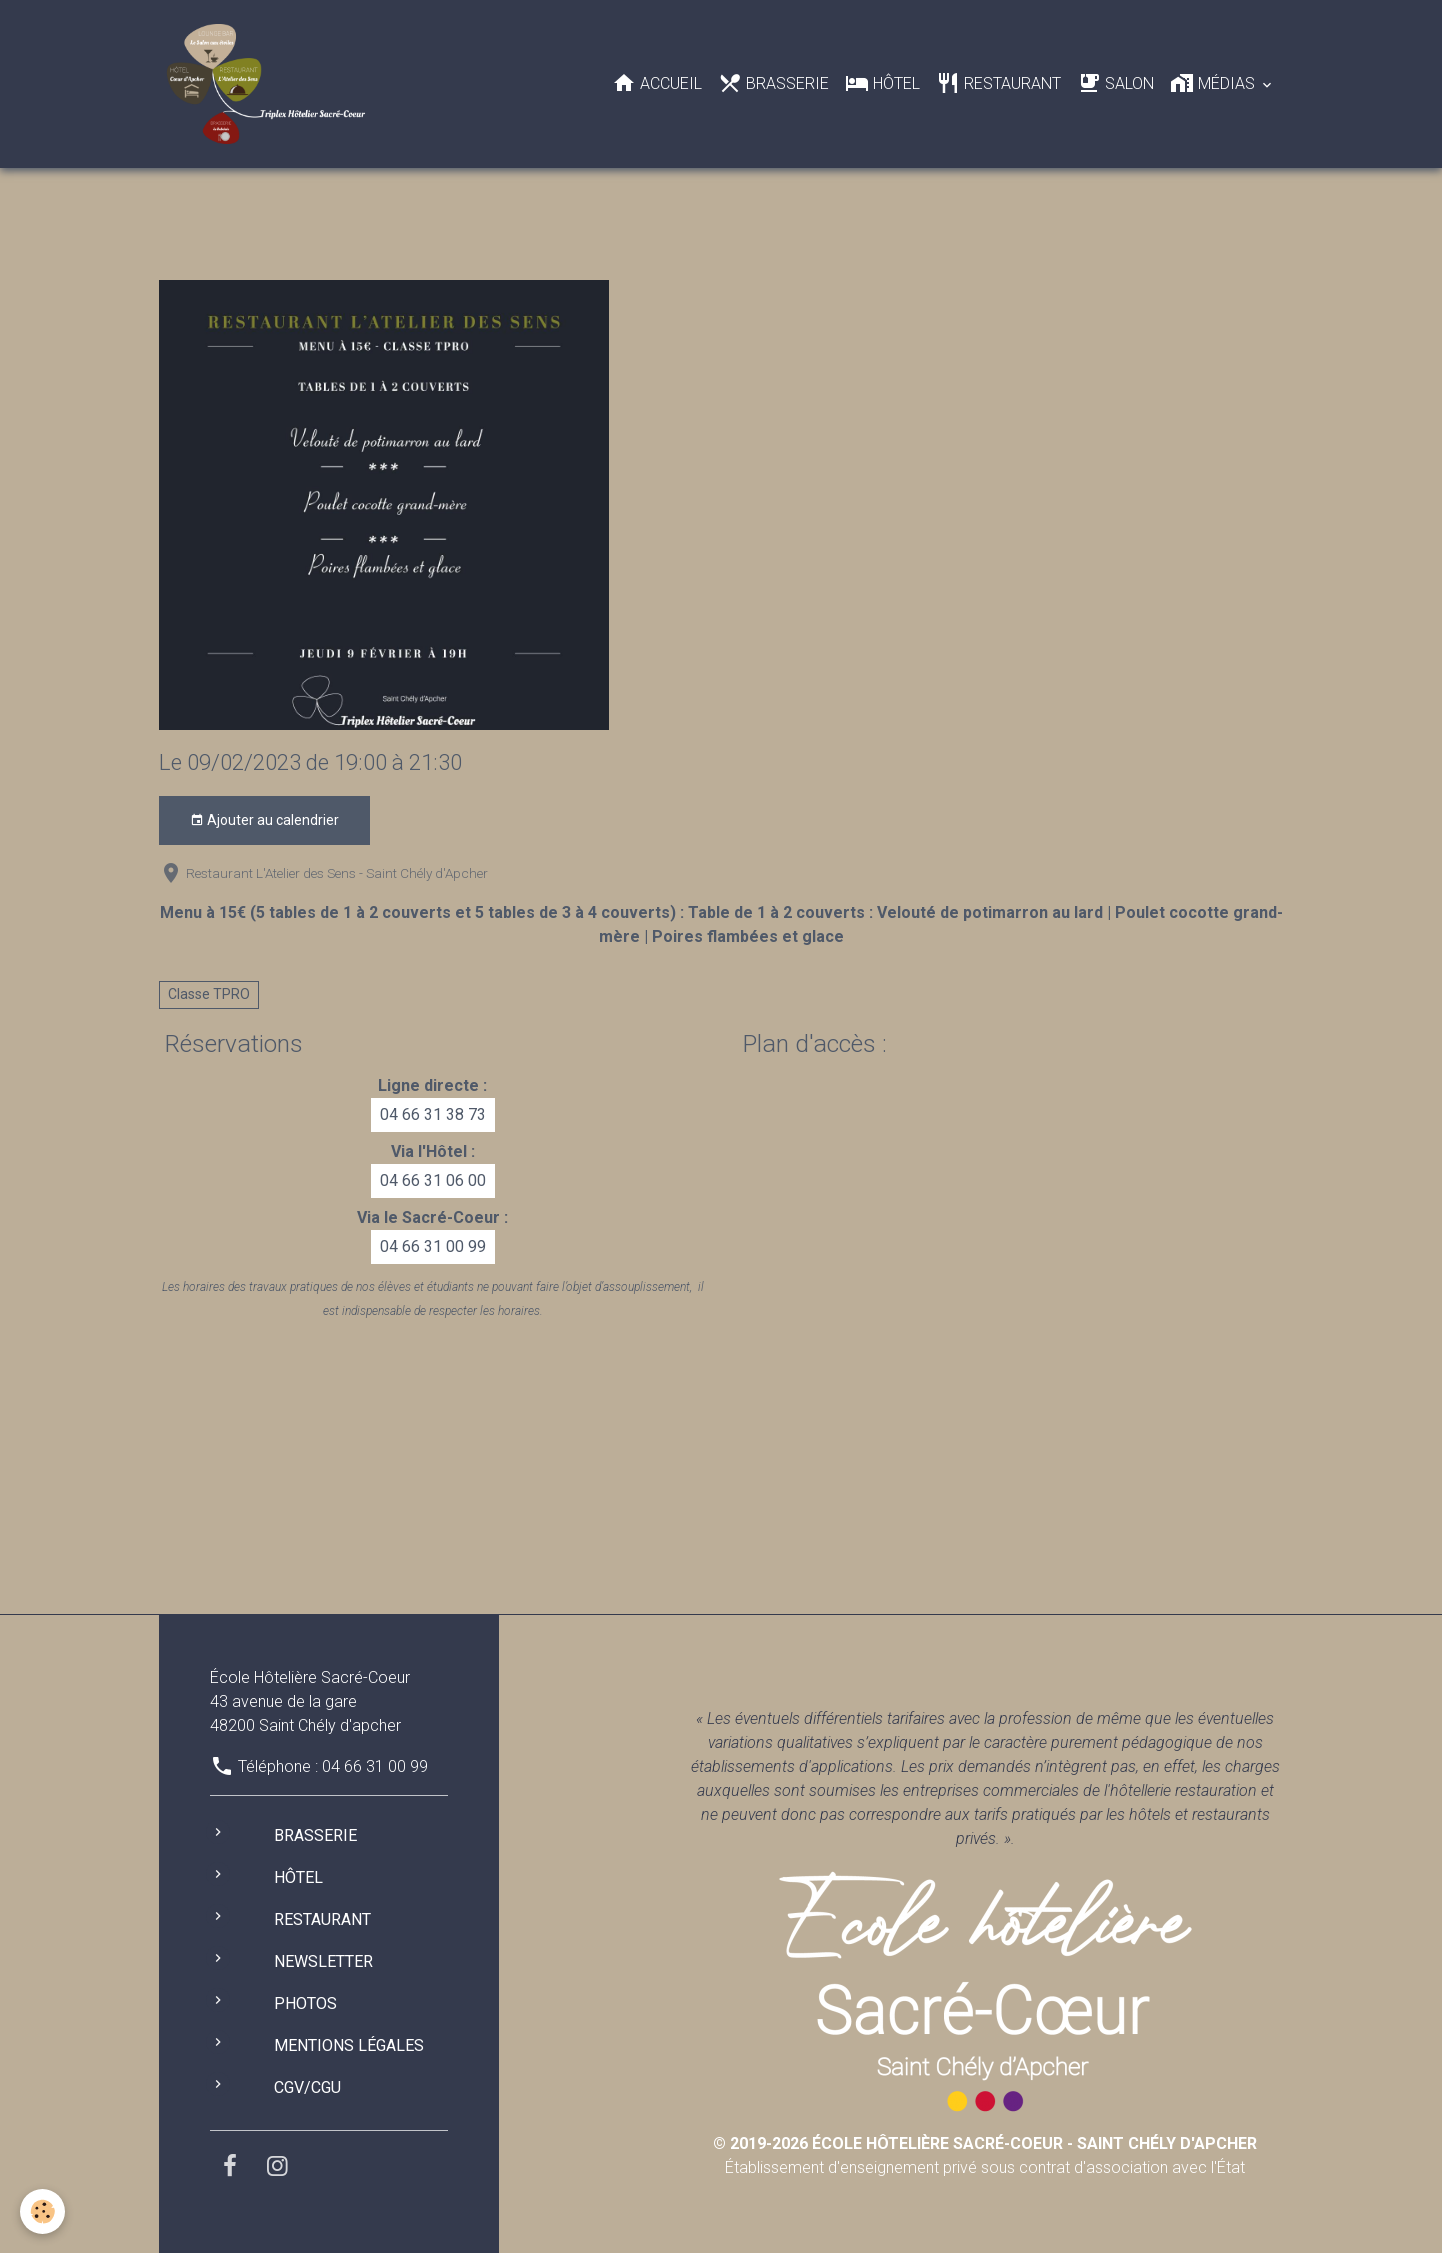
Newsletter (323, 1961)
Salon (1115, 83)
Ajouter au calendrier (264, 821)
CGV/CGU (307, 2087)
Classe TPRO (209, 994)
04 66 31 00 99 (433, 1246)
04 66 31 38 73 (433, 1114)
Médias (1214, 83)
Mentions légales (349, 2045)
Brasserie (773, 83)
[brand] (269, 84)
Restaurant (998, 83)
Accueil (657, 83)
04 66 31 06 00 (433, 1180)
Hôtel (882, 83)
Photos (305, 2003)
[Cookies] (42, 2211)
